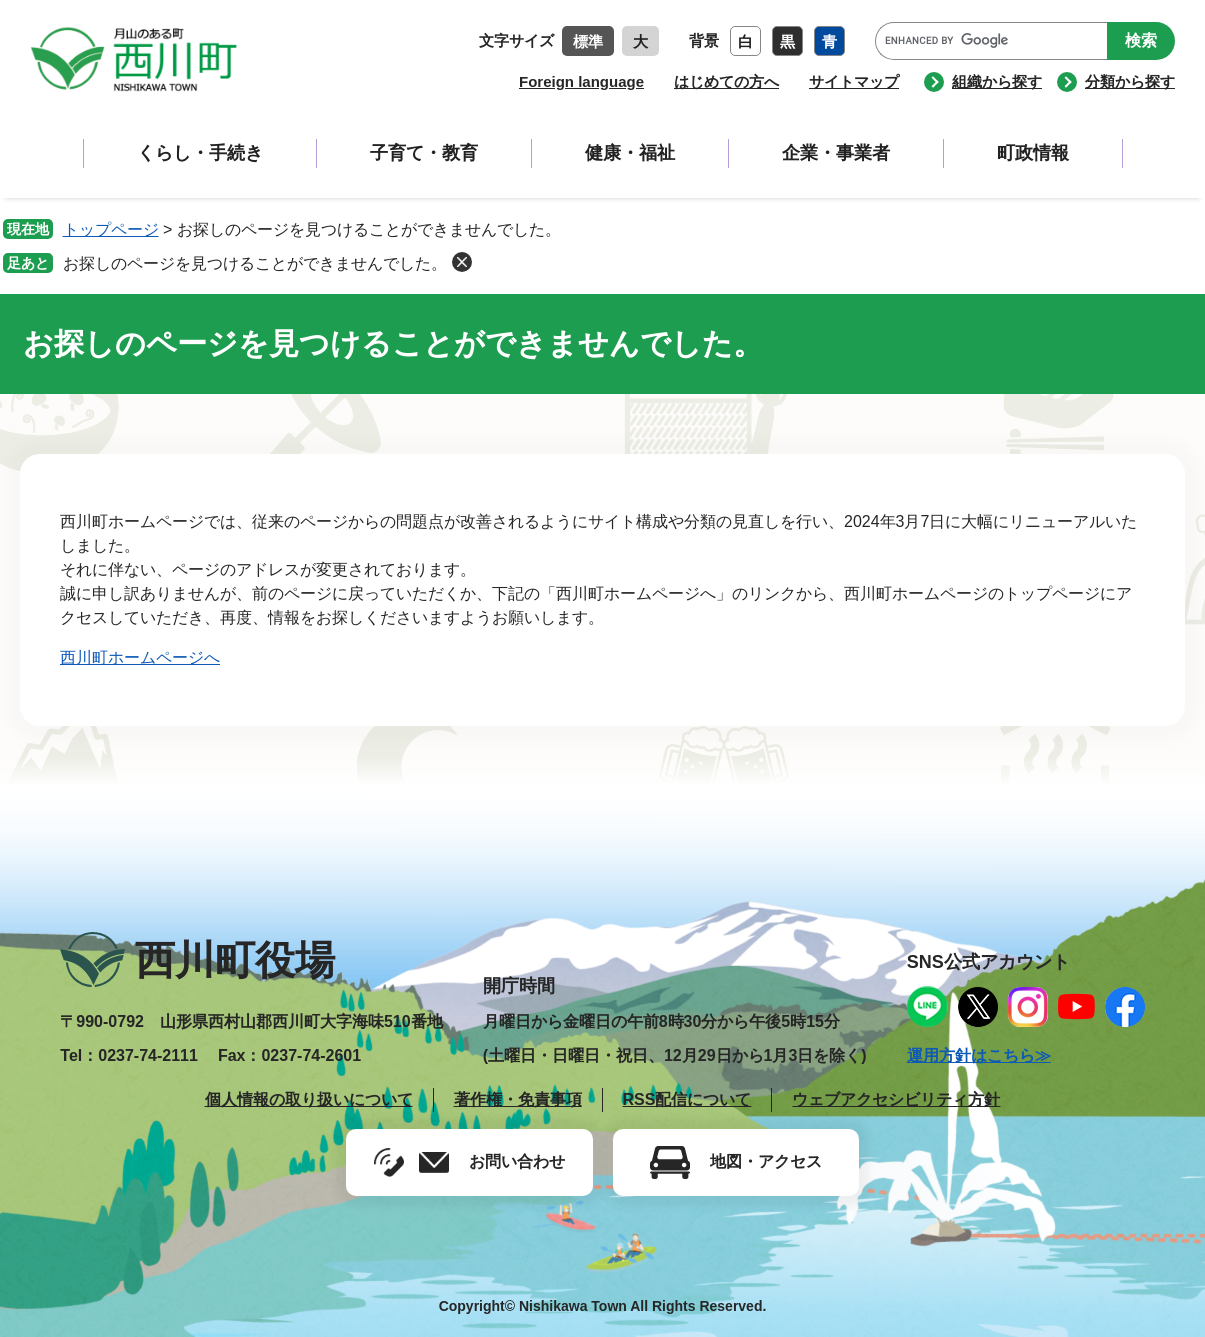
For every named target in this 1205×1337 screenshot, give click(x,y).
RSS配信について (687, 1099)
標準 (588, 41)
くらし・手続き (200, 153)
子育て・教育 (424, 153)
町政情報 (1033, 153)
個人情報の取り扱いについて (309, 1099)
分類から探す (1130, 81)
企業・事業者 (836, 153)
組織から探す (997, 81)
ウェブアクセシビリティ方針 (896, 1099)
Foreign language (581, 81)
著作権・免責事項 (518, 1099)
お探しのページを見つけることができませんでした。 (255, 263)
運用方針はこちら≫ (979, 1055)
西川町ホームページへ (140, 657)
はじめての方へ (726, 81)
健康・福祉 (630, 153)
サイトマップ (854, 81)
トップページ (111, 229)
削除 (462, 262)
